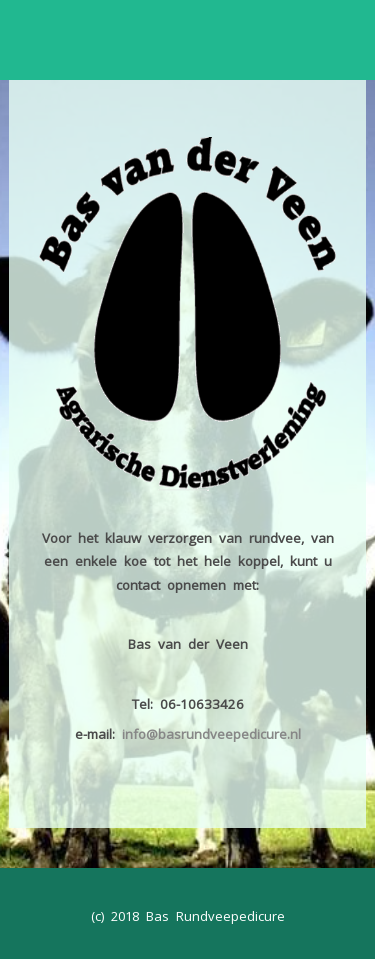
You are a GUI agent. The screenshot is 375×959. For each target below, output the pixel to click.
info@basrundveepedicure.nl (211, 734)
